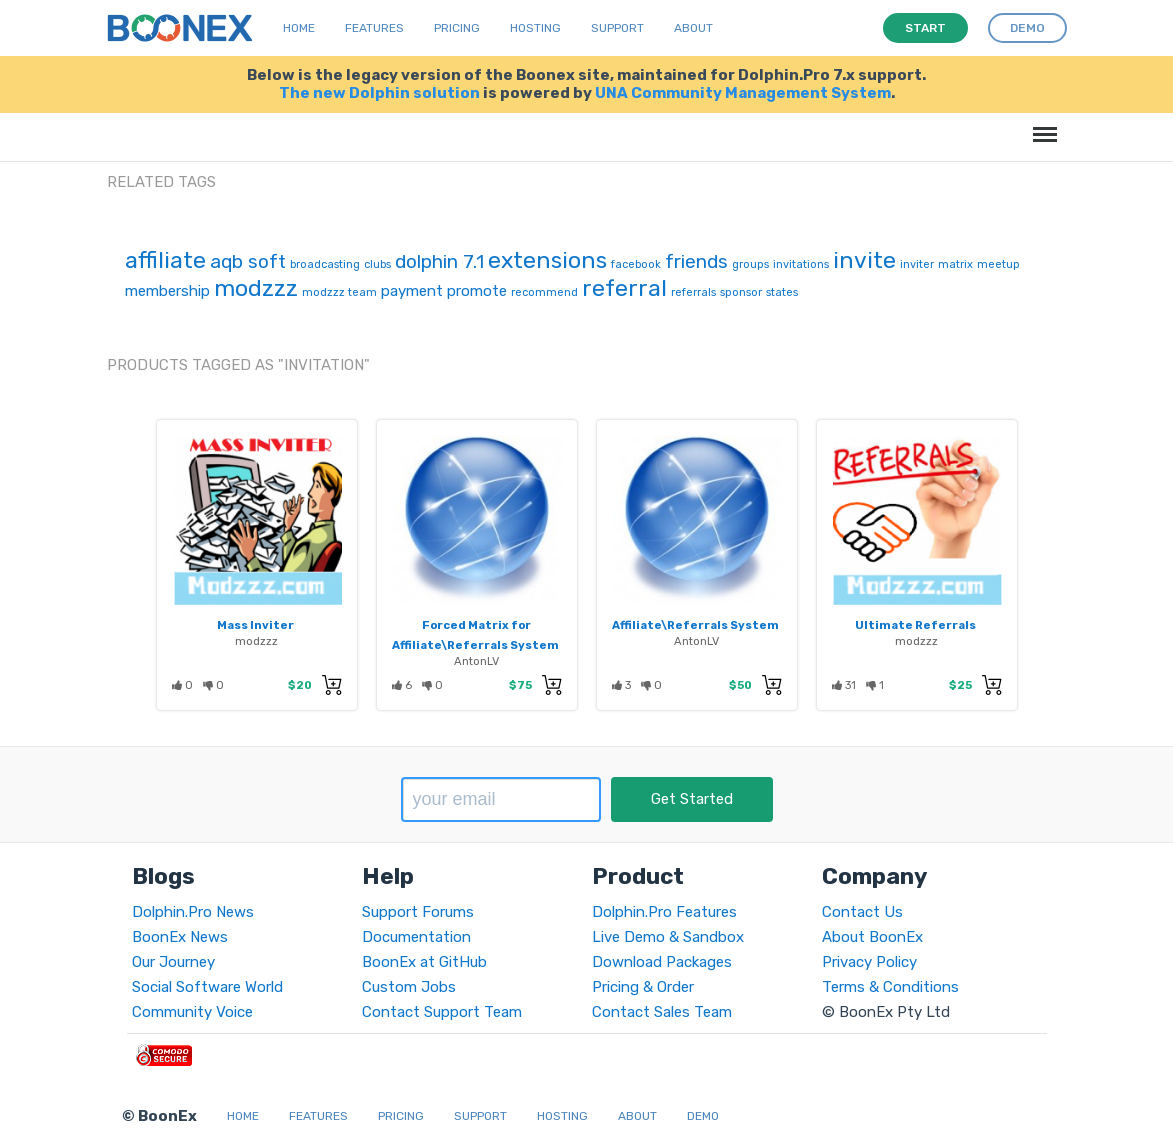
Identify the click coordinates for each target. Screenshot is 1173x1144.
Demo (703, 1116)
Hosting (535, 28)
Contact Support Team (442, 1012)
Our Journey (173, 962)
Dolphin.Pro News (193, 912)
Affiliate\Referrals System (695, 625)
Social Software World (207, 987)
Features (374, 28)
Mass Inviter (255, 625)
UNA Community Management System (743, 93)
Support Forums (418, 912)
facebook (636, 264)
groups (750, 264)
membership (167, 291)
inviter (917, 264)
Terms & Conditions (890, 987)
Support (617, 28)
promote (477, 291)
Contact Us (862, 912)
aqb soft (248, 261)
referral (624, 288)
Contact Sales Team (662, 1012)
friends (696, 261)
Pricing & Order (643, 987)
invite (864, 260)
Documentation (416, 937)
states (782, 292)
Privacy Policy (869, 962)
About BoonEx (872, 937)
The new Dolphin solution (379, 93)
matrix (955, 264)
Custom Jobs (409, 987)
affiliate (165, 260)
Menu (1041, 124)
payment (412, 291)
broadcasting (325, 264)
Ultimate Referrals (915, 625)
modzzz (256, 288)
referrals (693, 292)
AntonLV (476, 661)
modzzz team (339, 292)
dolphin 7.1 (439, 261)
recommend (544, 292)
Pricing (457, 28)
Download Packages (662, 962)
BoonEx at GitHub (424, 962)
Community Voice (192, 1012)
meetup (998, 264)
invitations (801, 264)
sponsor (741, 292)
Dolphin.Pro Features (664, 912)
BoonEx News (180, 937)
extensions (547, 260)
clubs (377, 264)
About (693, 28)
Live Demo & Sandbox (668, 937)
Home (299, 28)
